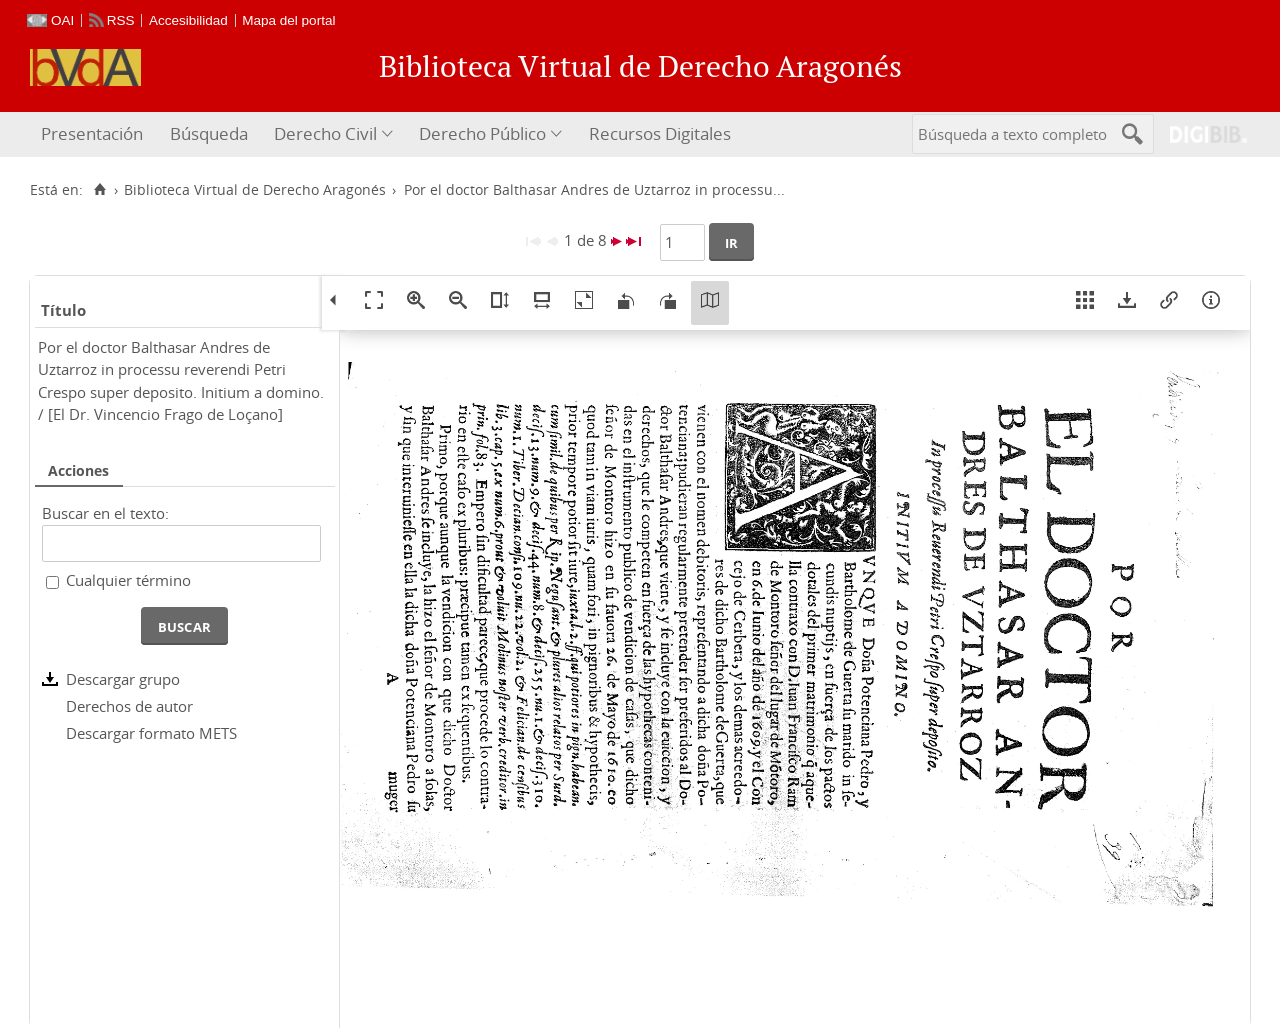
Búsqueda (209, 133)
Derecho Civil (325, 133)
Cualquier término (128, 580)
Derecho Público (482, 133)
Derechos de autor (129, 706)
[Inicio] (99, 190)
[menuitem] (94, 134)
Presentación (92, 133)
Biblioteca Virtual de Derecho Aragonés (255, 190)
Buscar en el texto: (105, 513)
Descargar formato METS (151, 733)
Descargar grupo (123, 679)
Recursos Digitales (660, 133)
